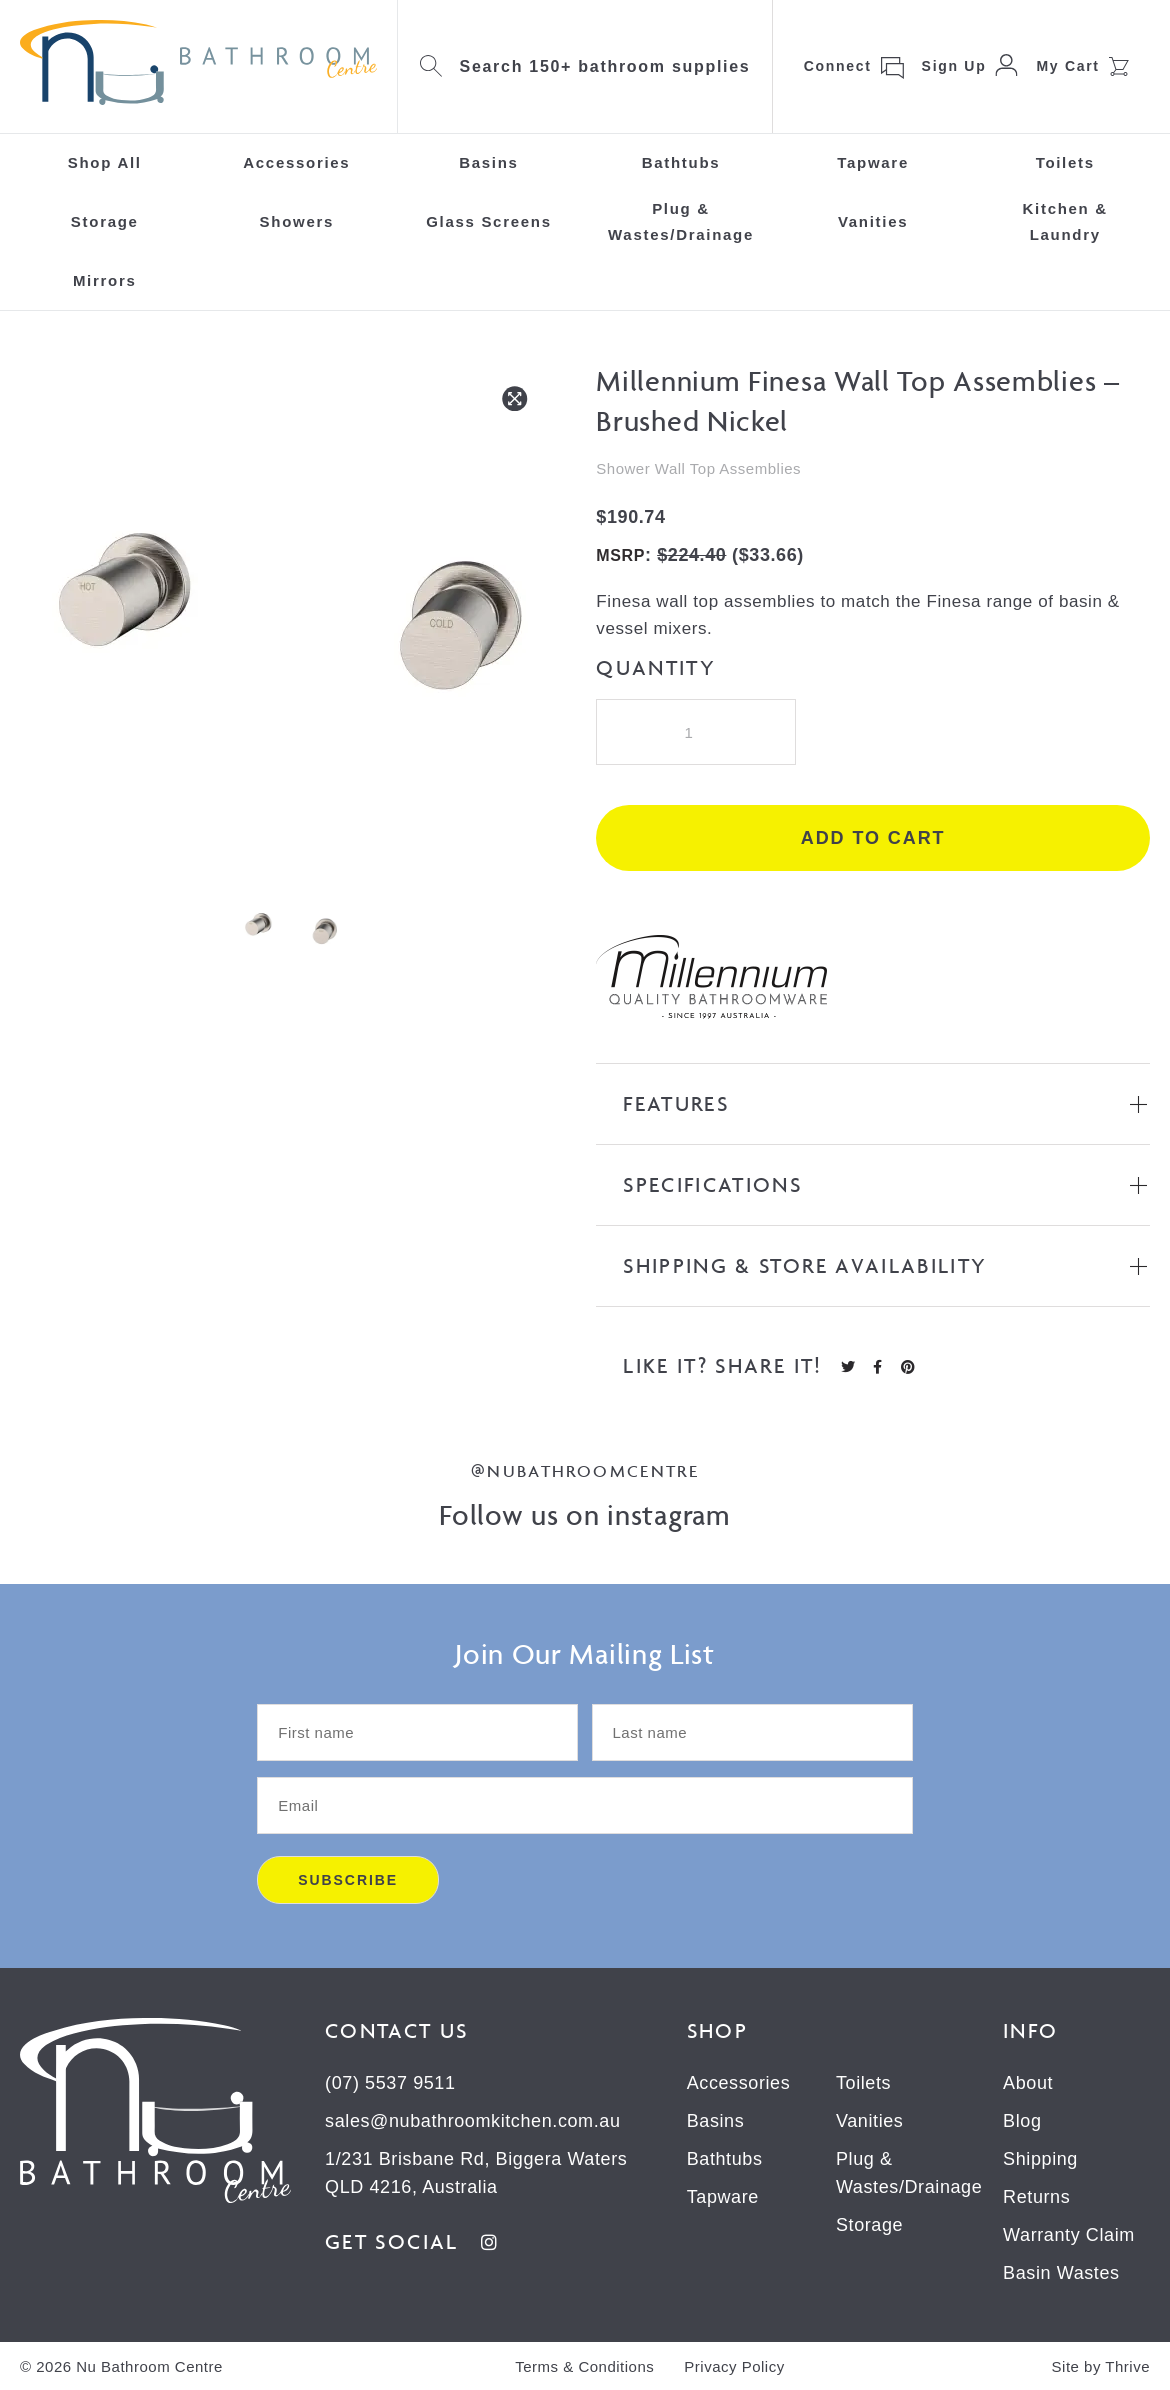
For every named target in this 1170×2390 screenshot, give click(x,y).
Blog (1022, 2121)
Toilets (1065, 162)
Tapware (873, 162)
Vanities (873, 221)
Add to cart (873, 838)
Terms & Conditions (584, 2366)
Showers (297, 221)
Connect (838, 66)
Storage (105, 221)
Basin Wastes (1061, 2273)
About (1028, 2083)
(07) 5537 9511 (390, 2083)
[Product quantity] (696, 732)
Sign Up (954, 66)
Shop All (105, 162)
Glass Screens (489, 221)
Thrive (1127, 2366)
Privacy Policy (734, 2366)
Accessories (296, 162)
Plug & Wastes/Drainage (681, 221)
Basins (488, 162)
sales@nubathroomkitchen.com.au (472, 2121)
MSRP (620, 555)
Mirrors (105, 280)
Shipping (1040, 2159)
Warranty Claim (1069, 2235)
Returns (1036, 2197)
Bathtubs (681, 162)
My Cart (1067, 66)
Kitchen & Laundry (1065, 221)
